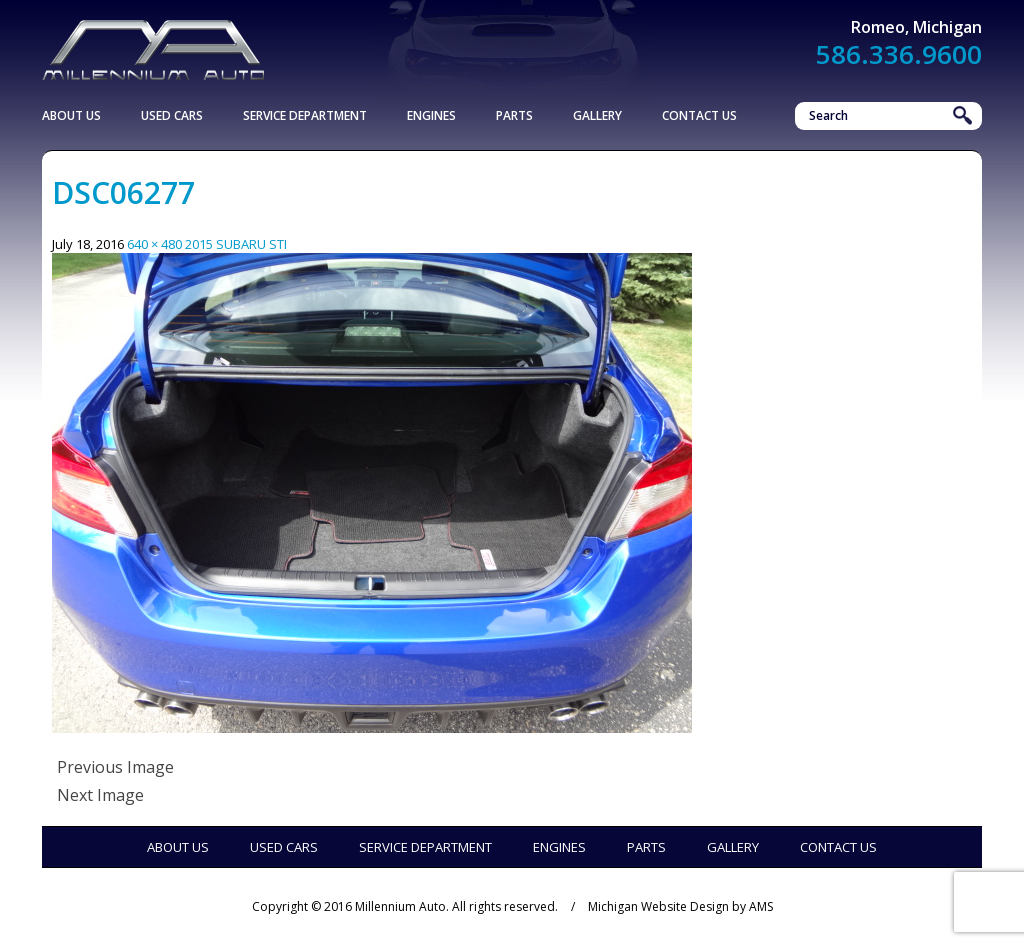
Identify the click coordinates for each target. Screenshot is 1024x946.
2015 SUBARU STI (236, 244)
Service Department (305, 115)
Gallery (597, 115)
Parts (514, 115)
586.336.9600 (899, 54)
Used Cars (172, 115)
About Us (71, 115)
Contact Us (699, 115)
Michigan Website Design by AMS (680, 906)
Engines (431, 115)
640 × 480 (154, 244)
